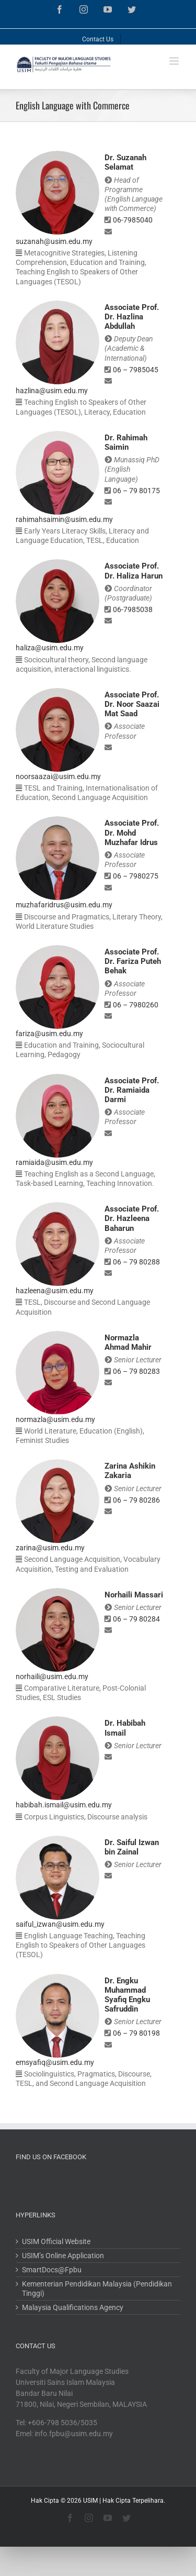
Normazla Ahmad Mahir (128, 1342)
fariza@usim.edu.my (49, 1033)
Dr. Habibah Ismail (125, 1727)
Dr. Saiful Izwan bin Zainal (132, 1847)
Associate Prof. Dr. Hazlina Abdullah (132, 317)
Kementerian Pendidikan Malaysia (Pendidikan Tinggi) (97, 2288)
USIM (90, 2500)
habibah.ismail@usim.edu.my (64, 1805)
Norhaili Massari (134, 1595)
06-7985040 (133, 220)
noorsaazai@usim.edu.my (58, 776)
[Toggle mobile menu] (174, 60)
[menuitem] (98, 37)
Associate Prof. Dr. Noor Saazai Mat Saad (132, 704)
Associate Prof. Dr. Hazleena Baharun (132, 1218)
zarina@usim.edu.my (50, 1548)
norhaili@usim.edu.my (52, 1676)
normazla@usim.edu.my (55, 1419)
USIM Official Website (56, 2241)
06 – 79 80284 (136, 1619)
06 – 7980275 (135, 876)
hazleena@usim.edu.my (55, 1290)
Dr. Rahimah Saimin (126, 442)
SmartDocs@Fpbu (52, 2270)
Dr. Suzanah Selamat (125, 162)
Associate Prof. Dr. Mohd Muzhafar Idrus (132, 832)
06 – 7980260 (135, 1005)
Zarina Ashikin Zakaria (130, 1470)
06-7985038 (133, 609)
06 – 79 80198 (136, 2033)
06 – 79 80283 (136, 1371)
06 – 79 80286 (136, 1500)
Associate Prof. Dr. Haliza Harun (134, 570)
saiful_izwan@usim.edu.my (60, 1924)
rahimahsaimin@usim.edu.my (64, 519)
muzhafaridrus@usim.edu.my (64, 905)
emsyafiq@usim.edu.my (55, 2062)
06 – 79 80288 (136, 1262)
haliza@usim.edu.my (50, 647)
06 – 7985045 (135, 369)
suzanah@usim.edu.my (54, 241)
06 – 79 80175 (136, 490)
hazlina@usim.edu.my (52, 390)
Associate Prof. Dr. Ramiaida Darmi (132, 1090)
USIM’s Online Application (63, 2255)
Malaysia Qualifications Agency (72, 2307)
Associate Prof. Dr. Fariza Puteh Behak (133, 961)
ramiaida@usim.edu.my (54, 1162)
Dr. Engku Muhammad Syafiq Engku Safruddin (127, 1995)
